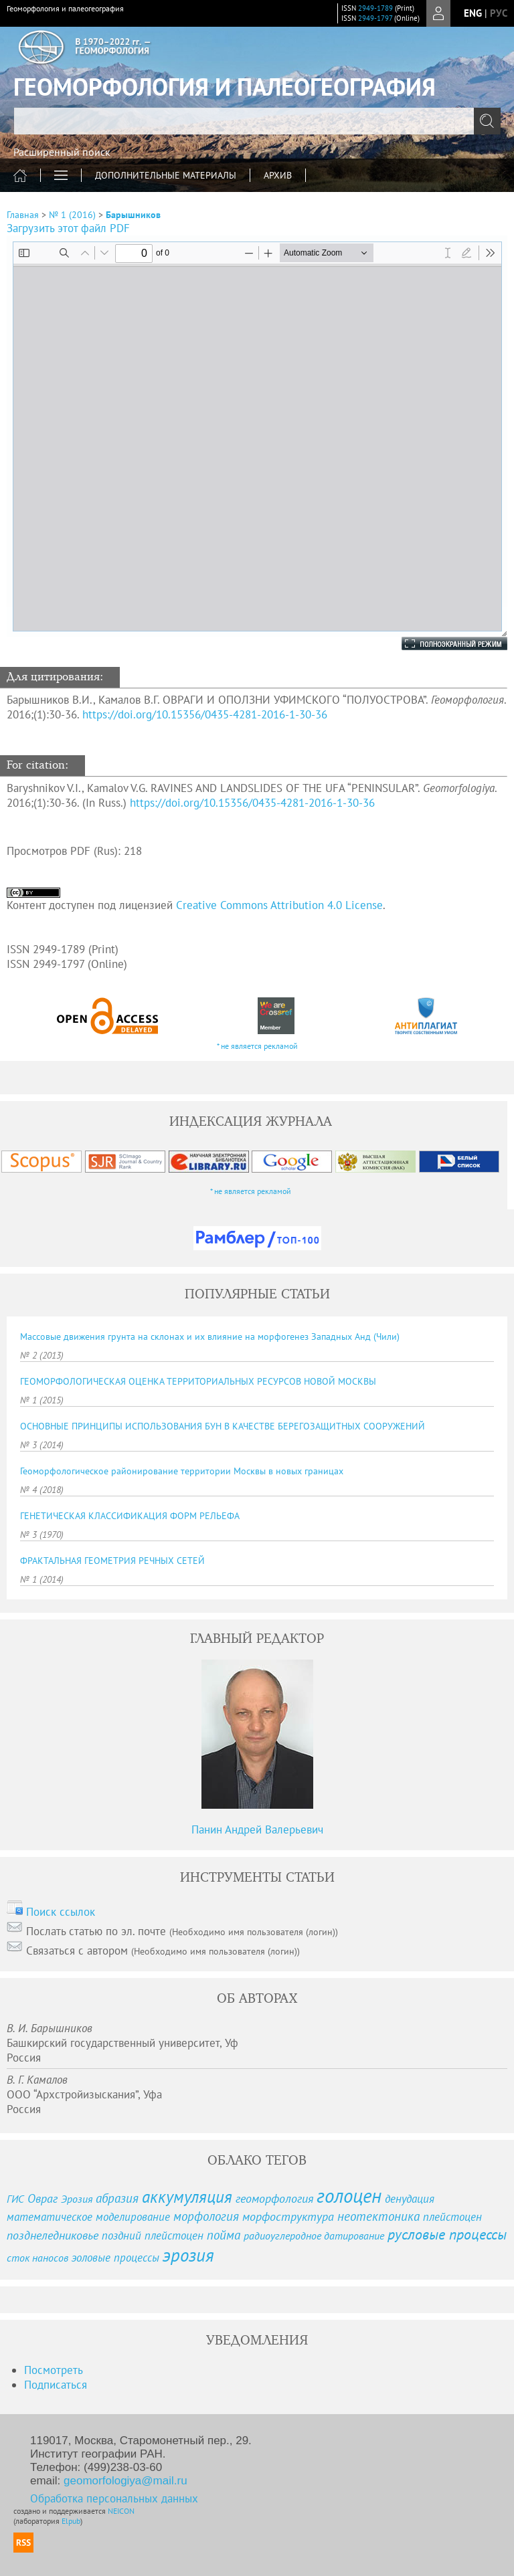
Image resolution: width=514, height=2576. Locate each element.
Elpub (71, 2521)
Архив (278, 175)
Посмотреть (53, 2370)
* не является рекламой (257, 1046)
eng (473, 13)
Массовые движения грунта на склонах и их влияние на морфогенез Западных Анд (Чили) (210, 1336)
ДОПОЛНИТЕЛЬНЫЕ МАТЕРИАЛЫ (165, 175)
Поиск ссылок (60, 1911)
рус (498, 13)
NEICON (121, 2511)
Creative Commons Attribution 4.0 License (279, 905)
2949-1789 (375, 8)
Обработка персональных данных (114, 2498)
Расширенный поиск (61, 152)
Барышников (133, 215)
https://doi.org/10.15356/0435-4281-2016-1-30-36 (204, 714)
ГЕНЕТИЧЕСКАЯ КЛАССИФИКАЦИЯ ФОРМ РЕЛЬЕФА (130, 1516)
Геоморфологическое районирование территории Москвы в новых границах (181, 1471)
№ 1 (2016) (72, 215)
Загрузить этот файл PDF (68, 228)
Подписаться (55, 2384)
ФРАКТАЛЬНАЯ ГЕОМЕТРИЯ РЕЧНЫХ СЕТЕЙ (112, 1561)
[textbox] (257, 121)
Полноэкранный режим (441, 643)
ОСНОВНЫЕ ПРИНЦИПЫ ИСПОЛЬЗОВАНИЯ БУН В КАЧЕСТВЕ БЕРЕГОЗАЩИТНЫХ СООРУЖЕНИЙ (222, 1426)
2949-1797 (375, 18)
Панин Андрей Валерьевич (257, 1829)
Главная (23, 215)
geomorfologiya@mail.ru (125, 2480)
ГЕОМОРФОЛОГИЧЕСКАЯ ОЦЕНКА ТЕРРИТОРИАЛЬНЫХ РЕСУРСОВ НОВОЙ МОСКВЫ (198, 1381)
